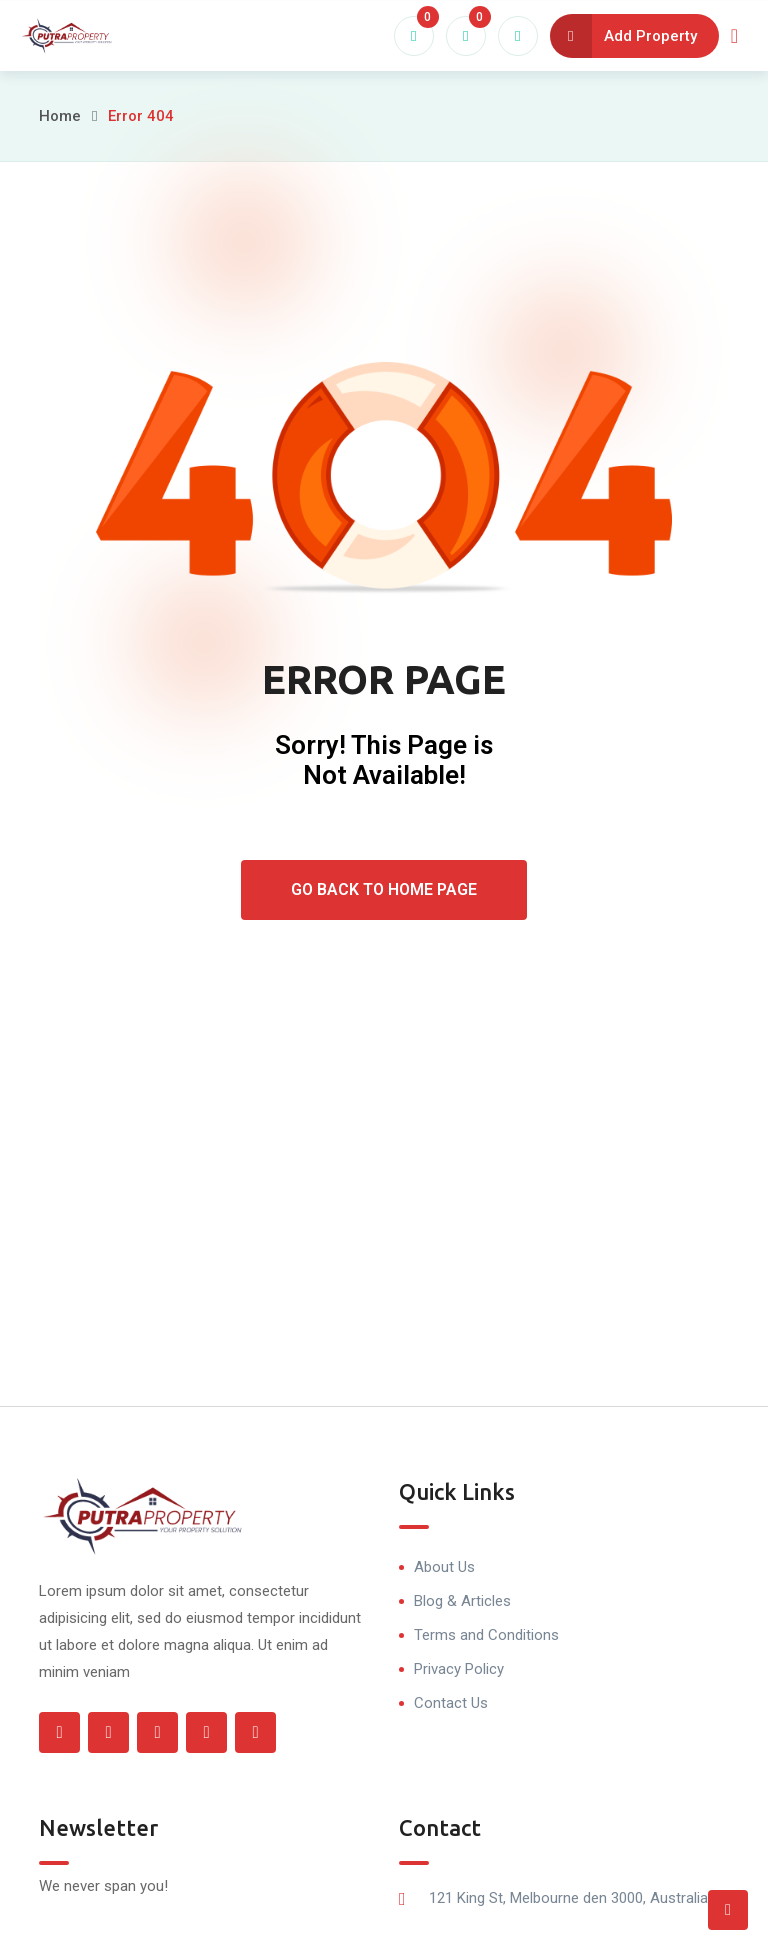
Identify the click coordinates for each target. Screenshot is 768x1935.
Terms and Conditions (486, 1635)
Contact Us (451, 1703)
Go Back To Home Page (384, 889)
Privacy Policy (459, 1669)
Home (60, 116)
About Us (444, 1567)
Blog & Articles (462, 1601)
